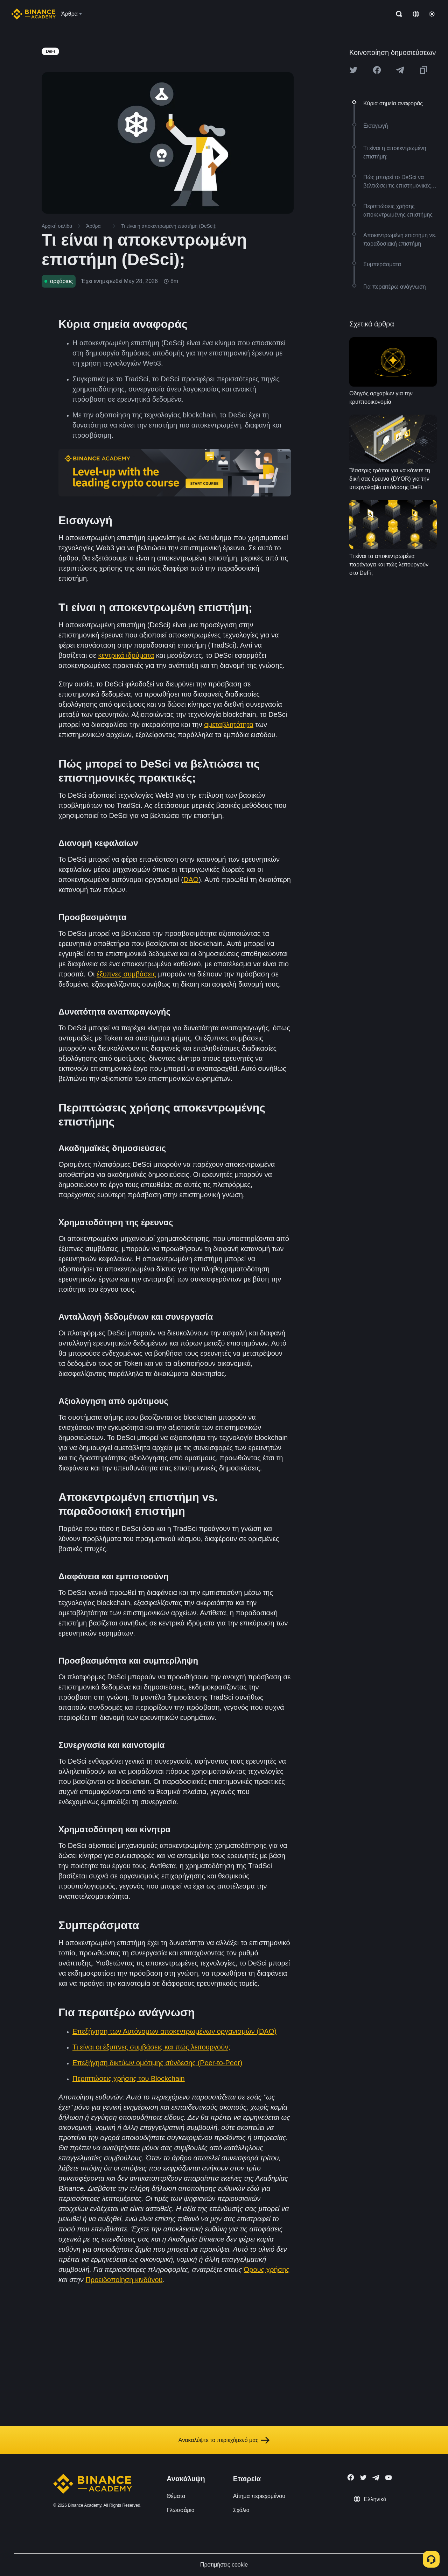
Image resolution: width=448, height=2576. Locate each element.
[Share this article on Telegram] (400, 70)
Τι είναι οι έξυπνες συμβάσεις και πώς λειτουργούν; (151, 2047)
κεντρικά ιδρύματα (126, 655)
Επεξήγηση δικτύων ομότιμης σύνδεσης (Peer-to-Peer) (157, 2063)
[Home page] (33, 14)
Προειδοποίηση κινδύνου (123, 2280)
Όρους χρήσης (266, 2269)
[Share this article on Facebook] (377, 70)
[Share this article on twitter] (353, 70)
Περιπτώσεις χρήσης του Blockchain (128, 2078)
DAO (190, 879)
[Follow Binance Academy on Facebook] (350, 2477)
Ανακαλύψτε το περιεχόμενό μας (224, 2440)
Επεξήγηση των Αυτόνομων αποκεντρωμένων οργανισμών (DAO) (174, 2031)
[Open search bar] (397, 14)
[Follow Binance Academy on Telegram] (375, 2478)
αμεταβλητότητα (228, 724)
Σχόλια (241, 2510)
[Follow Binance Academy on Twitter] (363, 2477)
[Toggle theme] (432, 14)
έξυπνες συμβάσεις (126, 974)
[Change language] (415, 14)
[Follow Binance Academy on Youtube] (388, 2477)
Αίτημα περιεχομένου (259, 2496)
